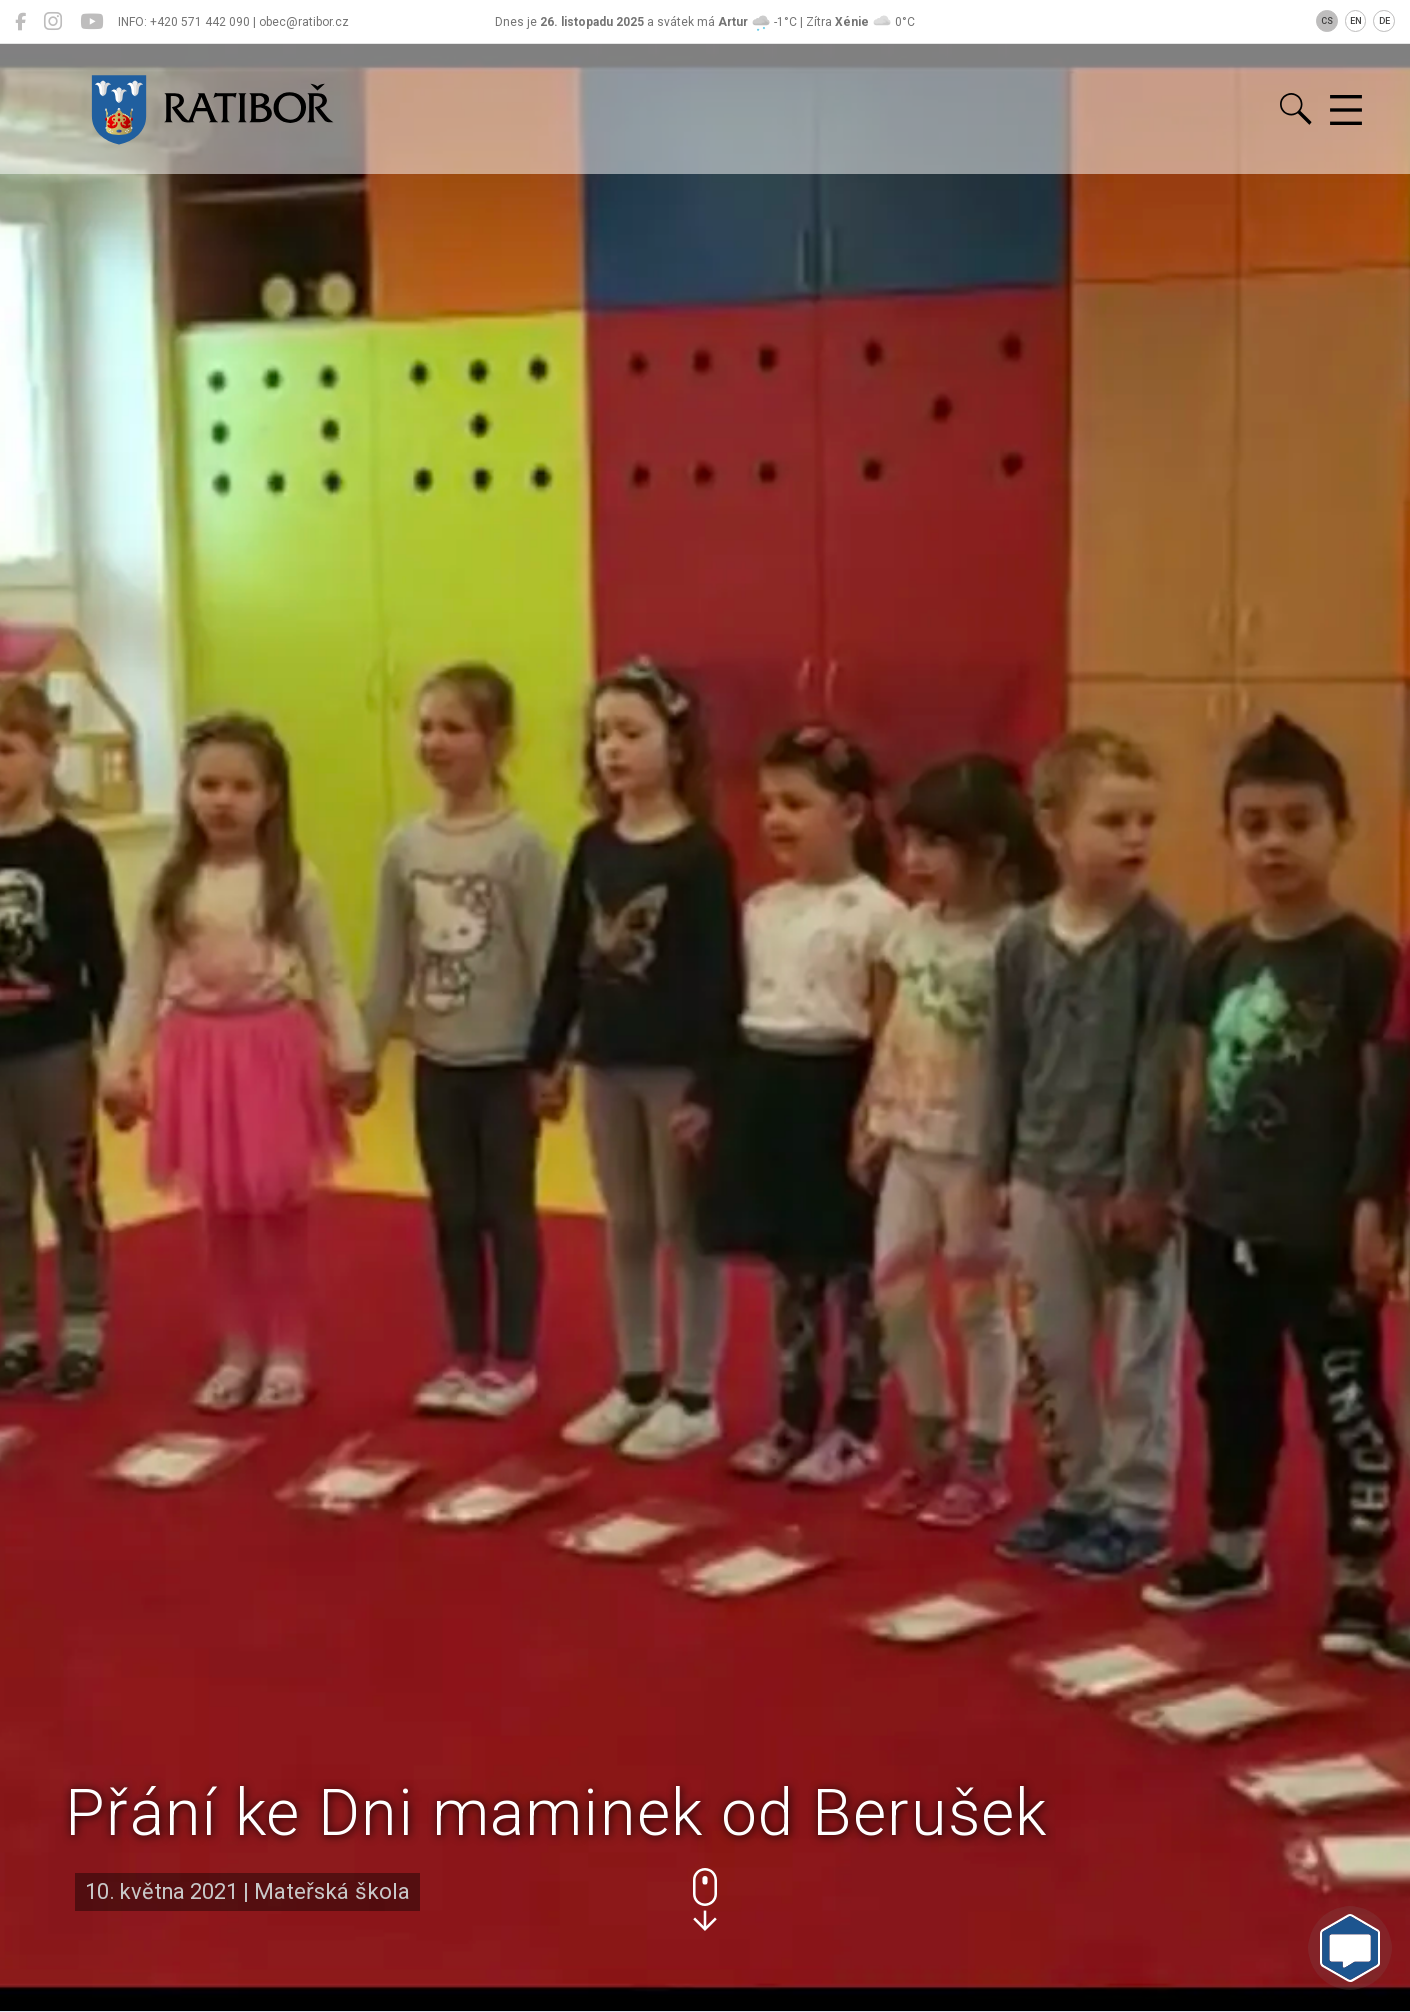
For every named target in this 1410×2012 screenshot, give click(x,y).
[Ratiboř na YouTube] (91, 22)
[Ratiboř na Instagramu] (53, 22)
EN (1356, 21)
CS (1327, 21)
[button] (705, 1899)
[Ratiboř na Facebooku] (20, 22)
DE (1384, 21)
